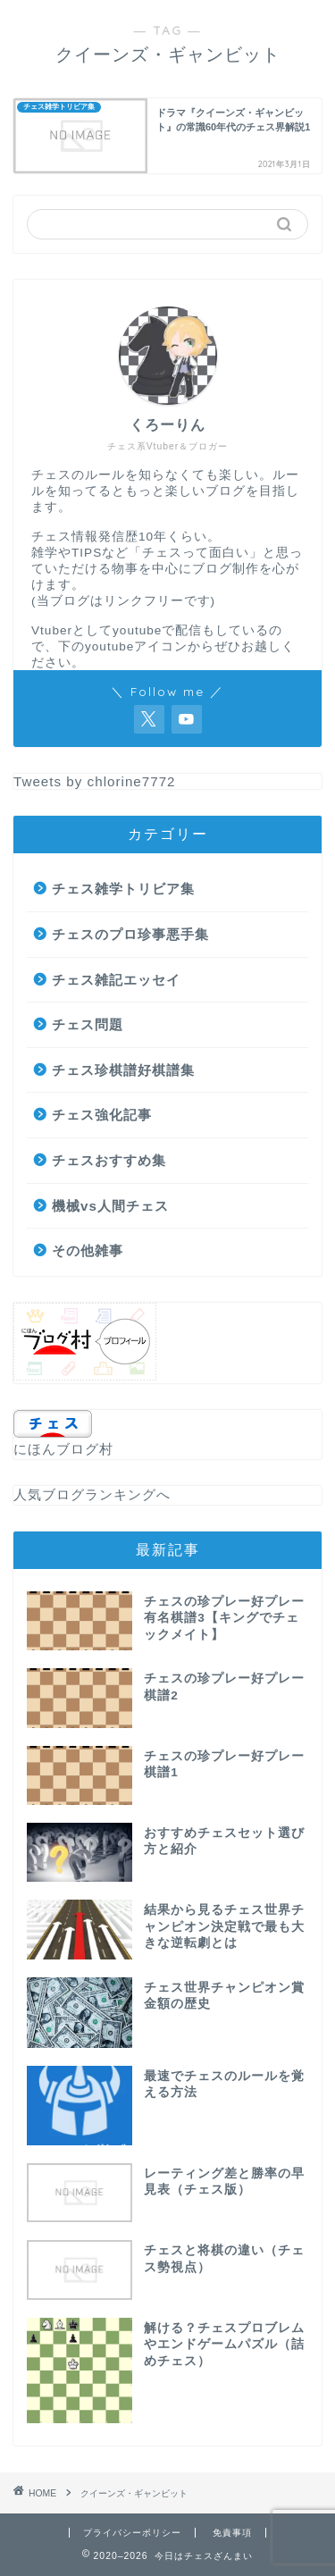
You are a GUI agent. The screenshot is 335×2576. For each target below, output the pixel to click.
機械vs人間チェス (110, 1205)
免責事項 (232, 2533)
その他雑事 (87, 1250)
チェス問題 (87, 1024)
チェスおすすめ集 (109, 1160)
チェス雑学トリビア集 (123, 888)
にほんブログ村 (63, 1448)
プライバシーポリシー (132, 2533)
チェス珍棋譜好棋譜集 (123, 1070)
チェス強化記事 (102, 1114)
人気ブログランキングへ (92, 1494)
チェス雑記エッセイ (116, 979)
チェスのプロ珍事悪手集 (130, 934)
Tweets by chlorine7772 (94, 781)
